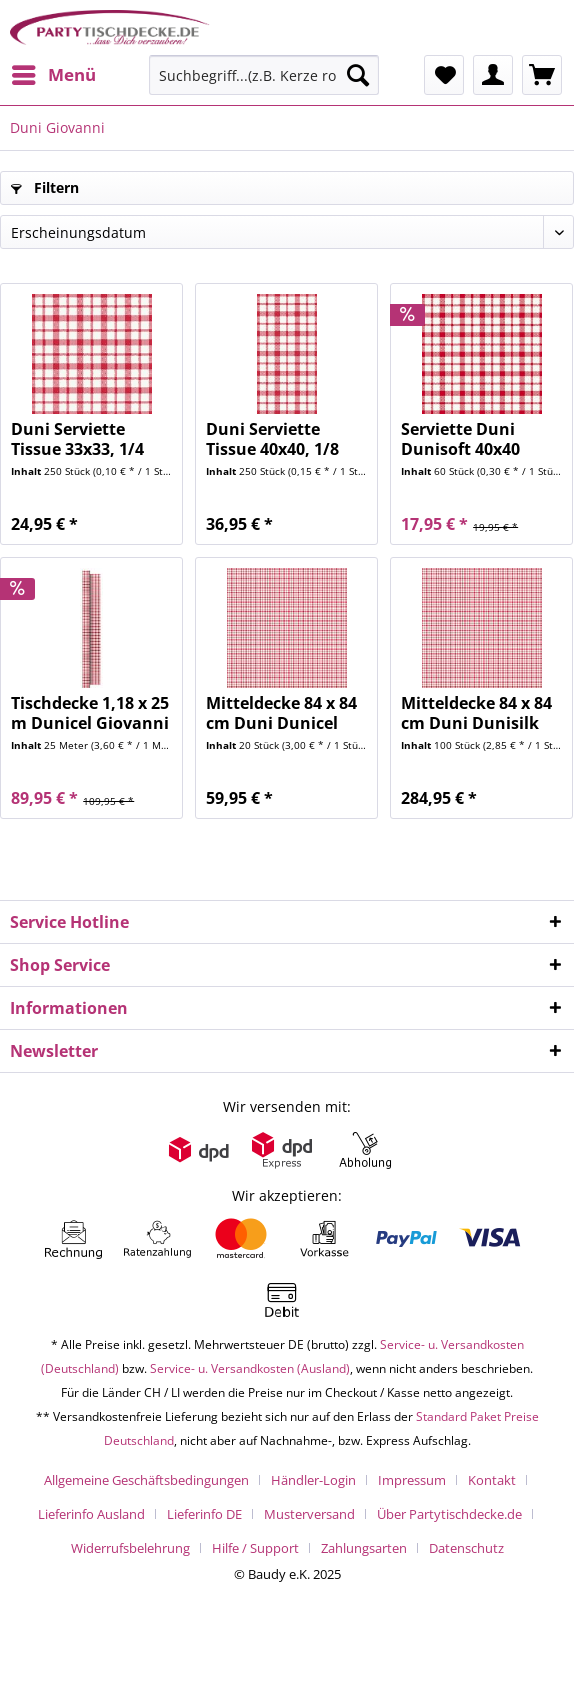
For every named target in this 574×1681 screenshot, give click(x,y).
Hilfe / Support (255, 1548)
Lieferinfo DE (204, 1514)
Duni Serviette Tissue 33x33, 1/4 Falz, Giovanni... (77, 439)
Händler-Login (313, 1480)
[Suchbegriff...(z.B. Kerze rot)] (264, 75)
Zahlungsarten (364, 1548)
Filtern (45, 187)
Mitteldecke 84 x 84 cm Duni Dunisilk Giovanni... (476, 713)
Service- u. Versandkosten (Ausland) (250, 1368)
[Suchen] (358, 75)
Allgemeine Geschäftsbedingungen (146, 1480)
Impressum (412, 1480)
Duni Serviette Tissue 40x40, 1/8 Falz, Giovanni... (272, 439)
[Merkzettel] (444, 75)
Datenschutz (466, 1548)
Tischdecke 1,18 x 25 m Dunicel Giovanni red (90, 713)
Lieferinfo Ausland (91, 1514)
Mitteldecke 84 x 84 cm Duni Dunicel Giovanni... (281, 713)
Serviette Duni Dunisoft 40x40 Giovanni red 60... (471, 439)
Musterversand (309, 1514)
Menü (54, 72)
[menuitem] (53, 75)
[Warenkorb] (542, 75)
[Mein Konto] (493, 75)
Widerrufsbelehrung (130, 1548)
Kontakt (492, 1480)
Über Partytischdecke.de (449, 1514)
